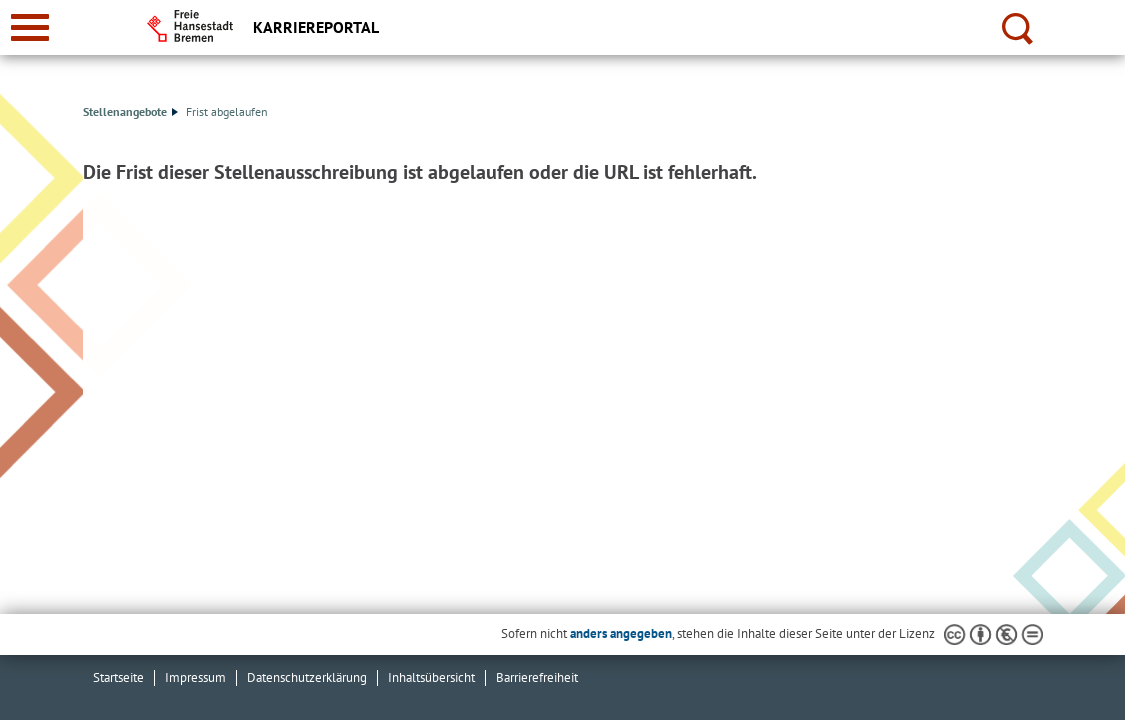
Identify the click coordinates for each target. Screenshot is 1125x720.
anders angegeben (621, 633)
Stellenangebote (130, 111)
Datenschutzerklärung (307, 677)
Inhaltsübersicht (431, 677)
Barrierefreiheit (537, 677)
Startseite (118, 677)
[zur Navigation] (30, 27)
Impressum (195, 677)
